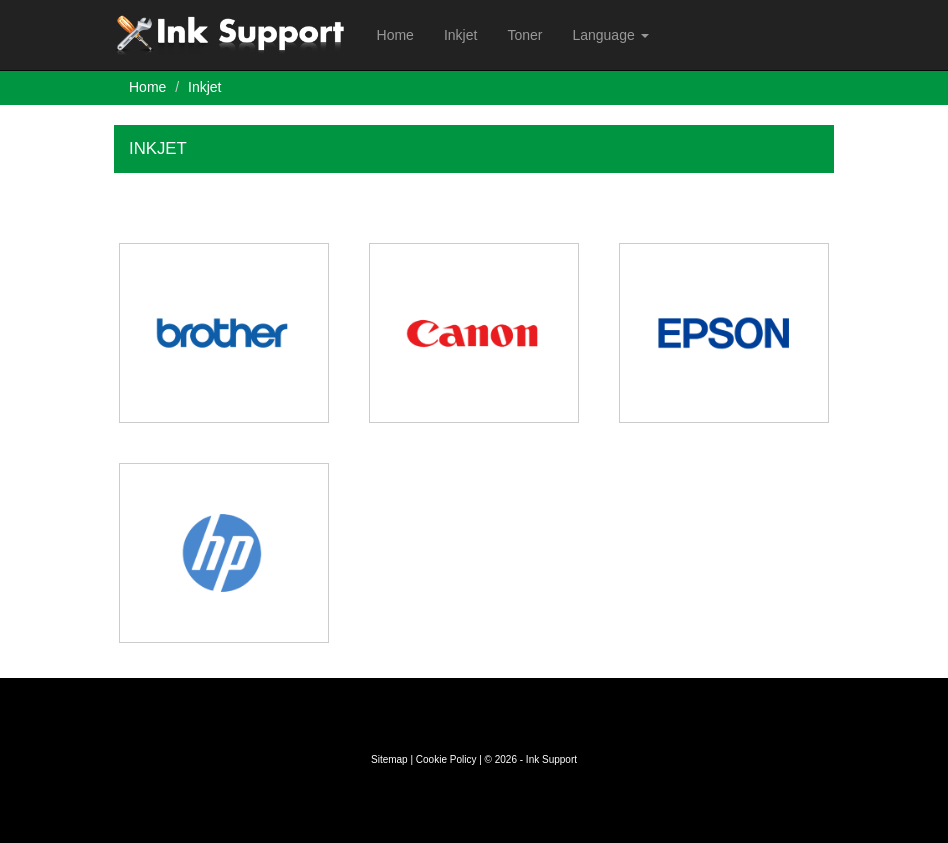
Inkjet (460, 35)
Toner (524, 35)
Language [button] (610, 35)
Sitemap (389, 759)
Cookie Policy (446, 759)
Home (395, 35)
